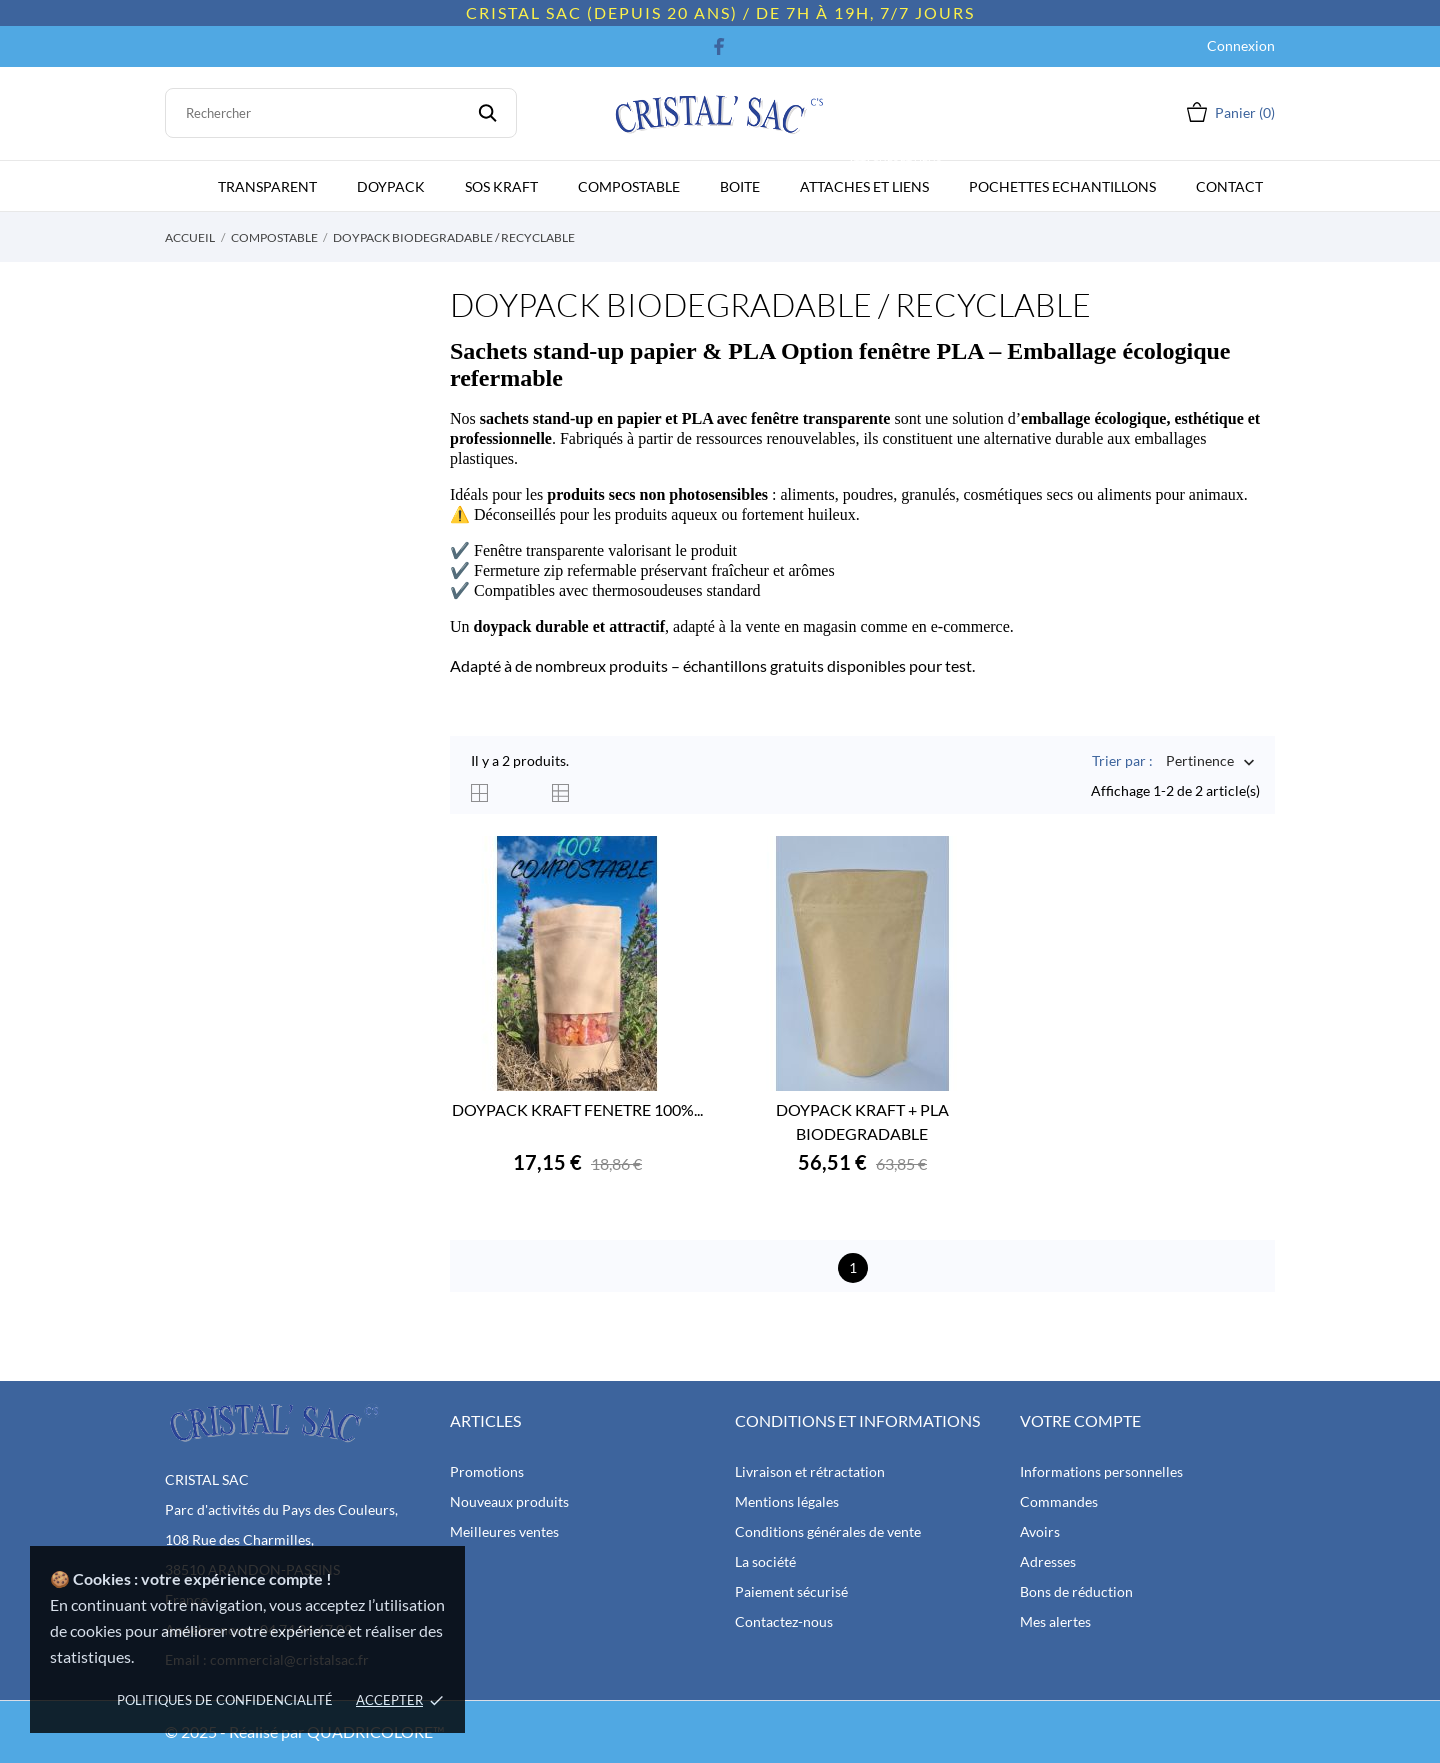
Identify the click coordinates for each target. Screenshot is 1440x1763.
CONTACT (1229, 186)
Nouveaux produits (509, 1501)
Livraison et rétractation (810, 1471)
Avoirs (1040, 1531)
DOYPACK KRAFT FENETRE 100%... (577, 1109)
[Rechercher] (341, 113)
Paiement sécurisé (791, 1591)
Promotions (487, 1471)
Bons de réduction (1076, 1591)
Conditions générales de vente (828, 1531)
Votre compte (1080, 1420)
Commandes (1059, 1501)
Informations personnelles (1101, 1471)
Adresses (1048, 1561)
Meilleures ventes (504, 1531)
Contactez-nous (784, 1621)
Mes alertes (1055, 1621)
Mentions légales (787, 1501)
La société (765, 1561)
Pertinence (1200, 762)
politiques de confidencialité (225, 1700)
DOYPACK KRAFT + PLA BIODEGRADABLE (862, 1121)
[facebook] (719, 46)
